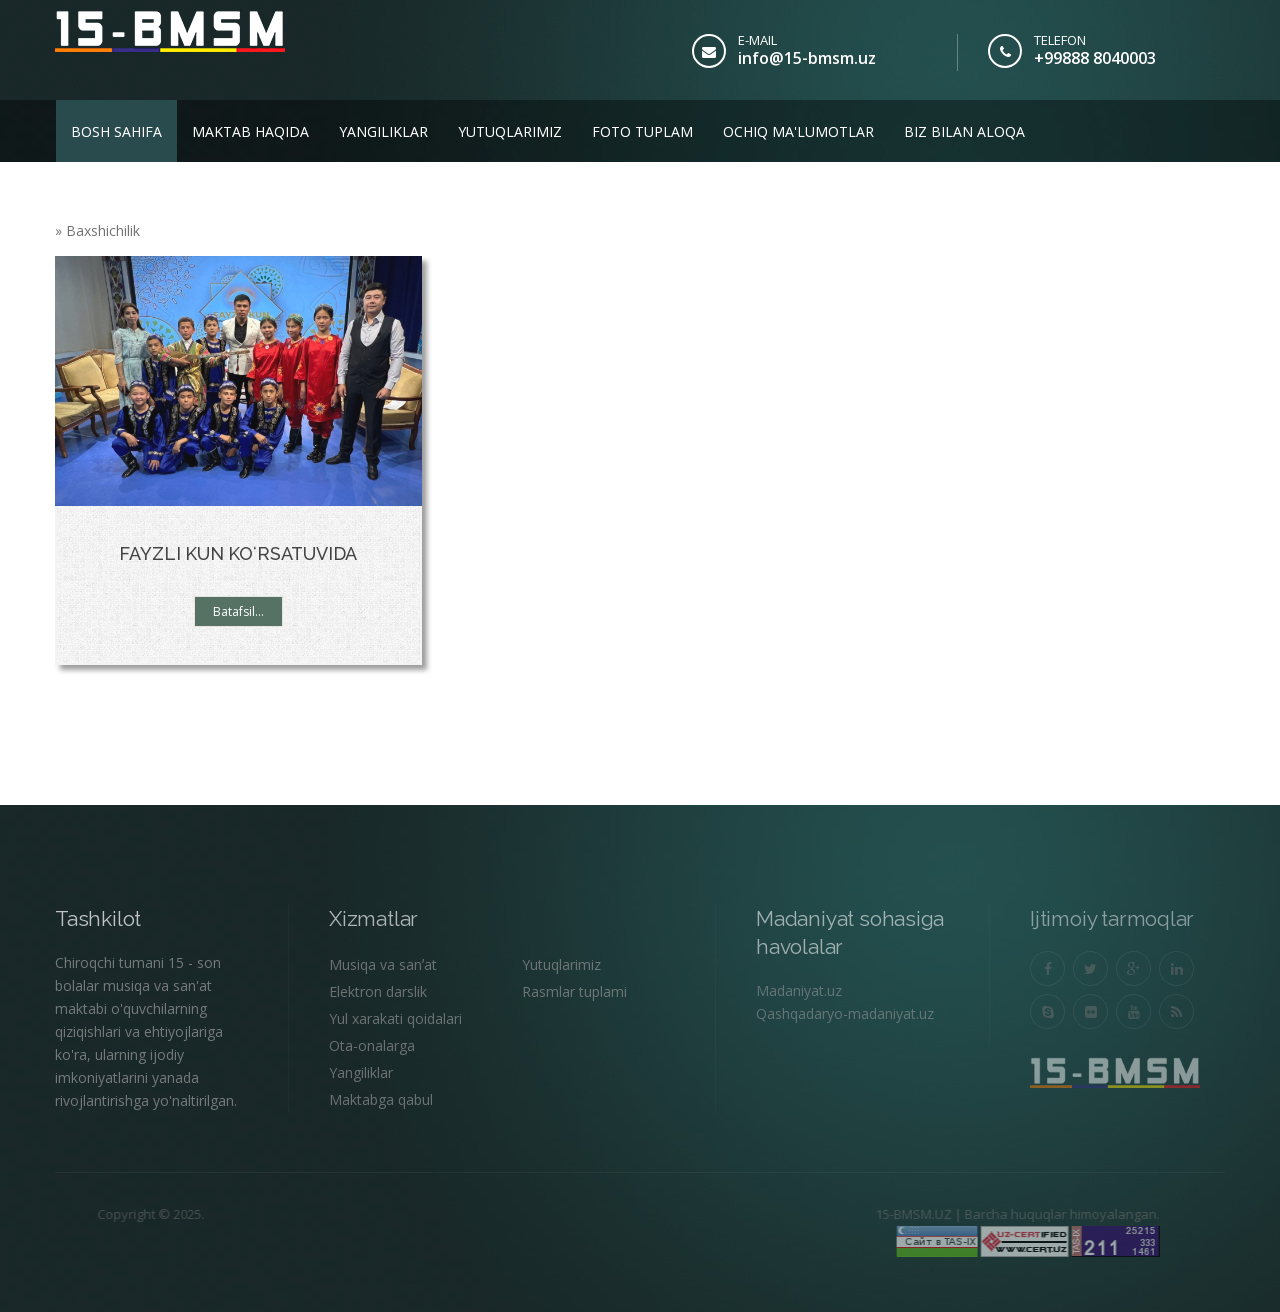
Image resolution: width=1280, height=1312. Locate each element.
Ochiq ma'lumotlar (798, 131)
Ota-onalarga (372, 1045)
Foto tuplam (642, 131)
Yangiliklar (383, 131)
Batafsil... (238, 611)
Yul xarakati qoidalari (395, 1018)
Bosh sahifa (116, 131)
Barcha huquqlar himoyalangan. (1013, 1214)
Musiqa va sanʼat (383, 964)
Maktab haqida (250, 131)
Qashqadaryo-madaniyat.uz (845, 1013)
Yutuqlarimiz (510, 131)
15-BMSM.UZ (865, 1214)
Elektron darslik (378, 991)
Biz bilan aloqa (964, 131)
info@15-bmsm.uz (807, 58)
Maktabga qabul (381, 1099)
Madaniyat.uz (799, 990)
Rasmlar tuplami (574, 991)
